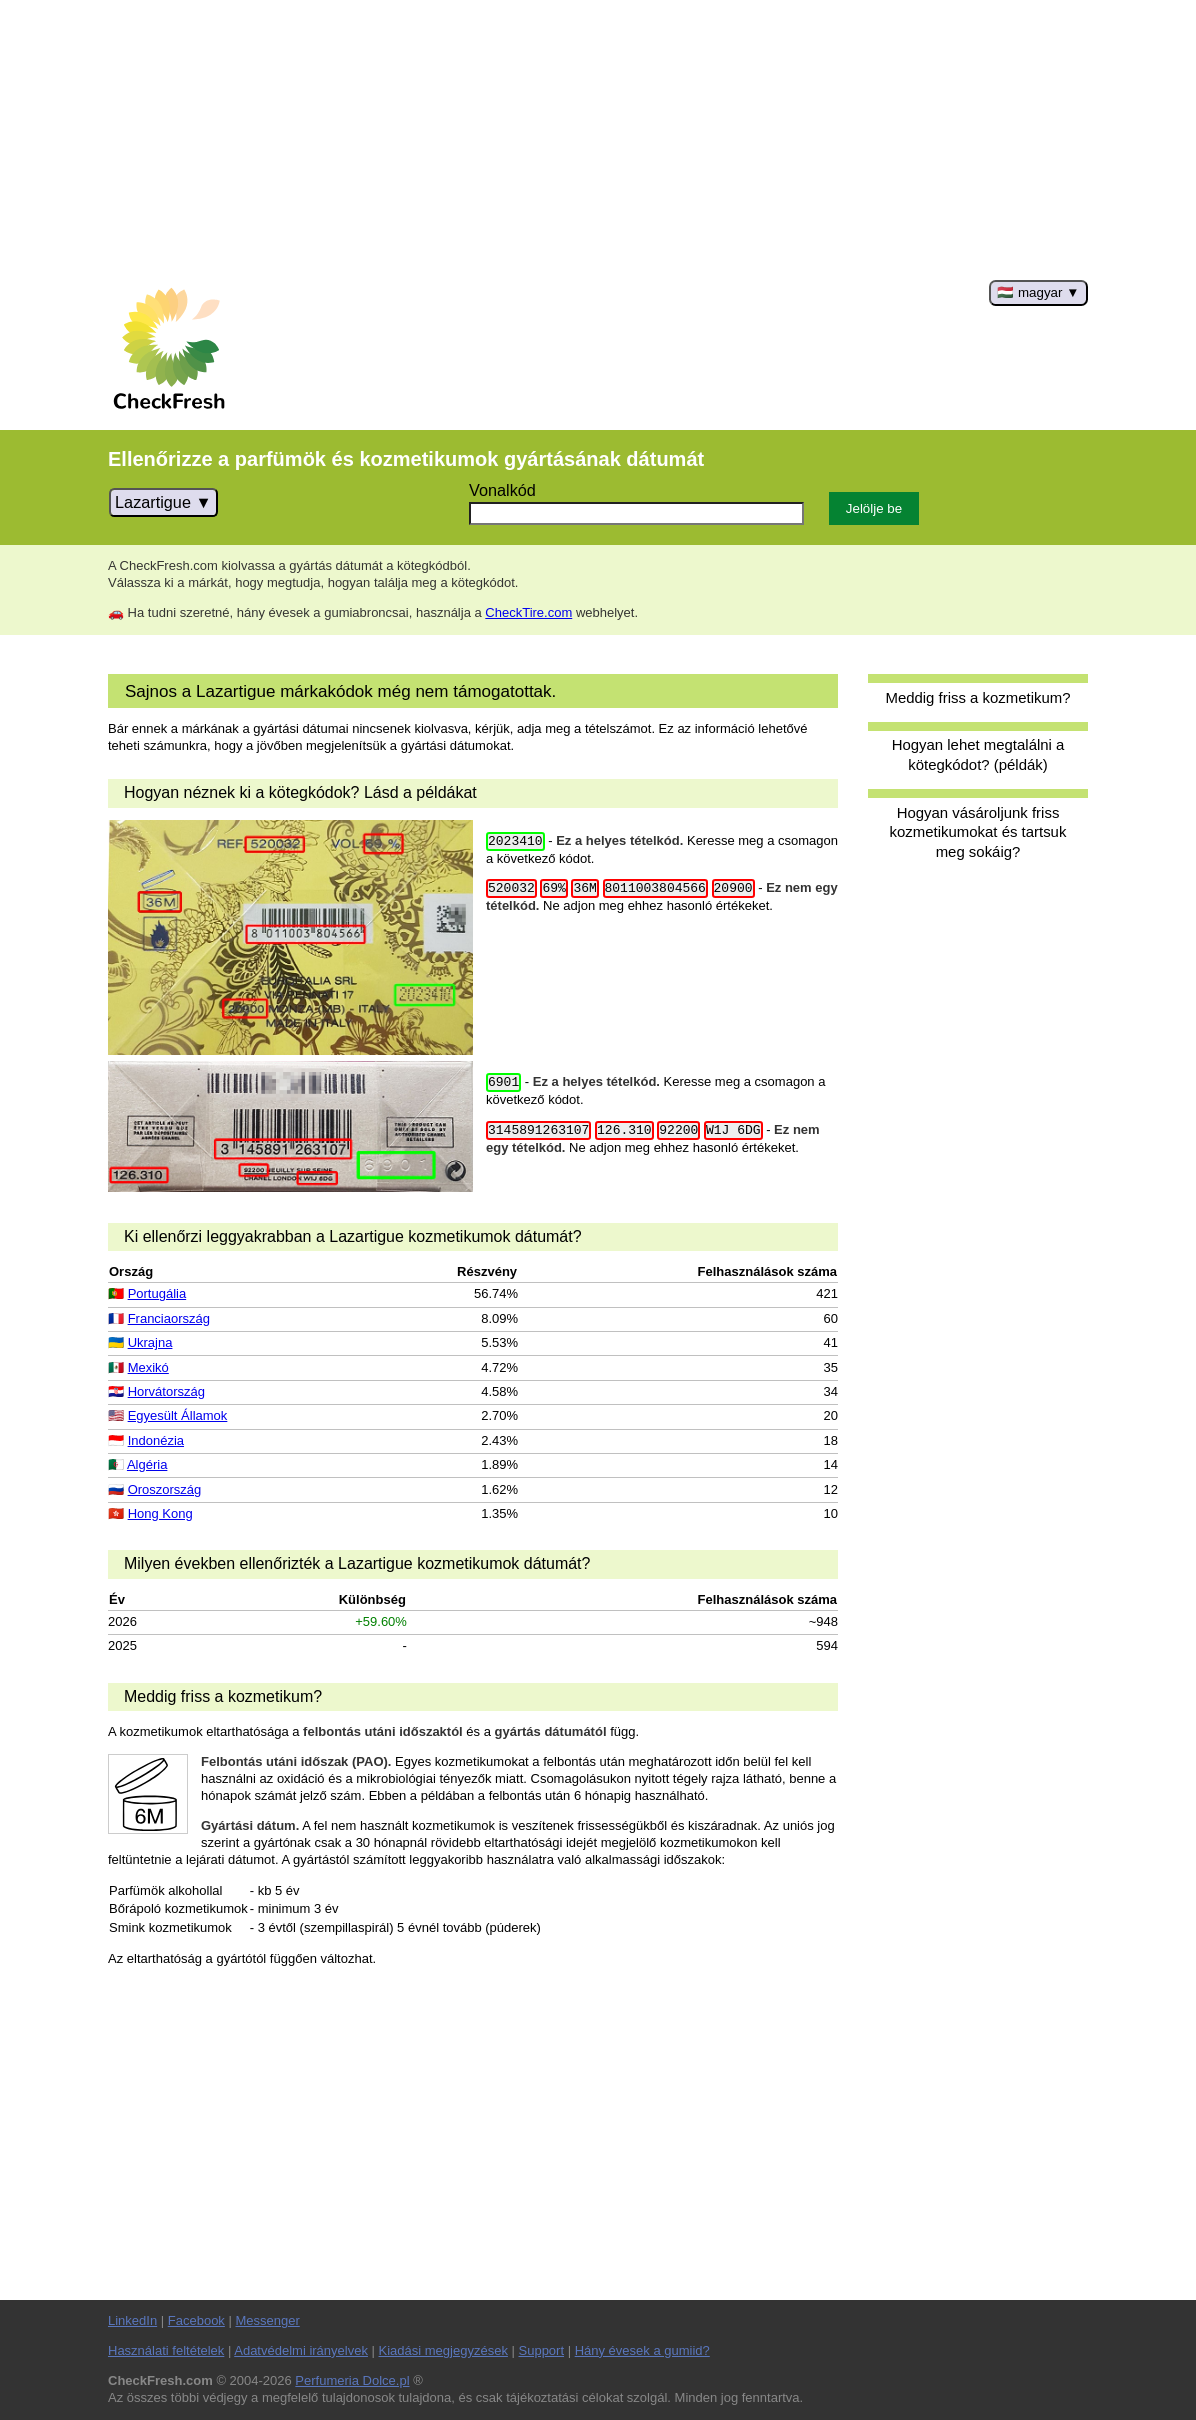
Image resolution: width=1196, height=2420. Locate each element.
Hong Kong (160, 1513)
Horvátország (166, 1391)
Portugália (157, 1293)
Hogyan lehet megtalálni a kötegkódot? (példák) (978, 754)
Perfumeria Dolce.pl (352, 2380)
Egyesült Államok (178, 1415)
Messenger (267, 2320)
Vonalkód (502, 490)
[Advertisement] (598, 140)
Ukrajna (150, 1342)
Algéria (147, 1464)
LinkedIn (132, 2320)
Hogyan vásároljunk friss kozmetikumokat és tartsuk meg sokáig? (978, 832)
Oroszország (165, 1489)
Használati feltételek (166, 2350)
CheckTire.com (528, 612)
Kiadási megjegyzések (443, 2350)
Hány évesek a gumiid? (642, 2350)
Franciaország (169, 1318)
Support (542, 2350)
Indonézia (156, 1440)
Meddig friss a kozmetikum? (977, 697)
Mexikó (148, 1367)
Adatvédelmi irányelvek (301, 2350)
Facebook (196, 2320)
